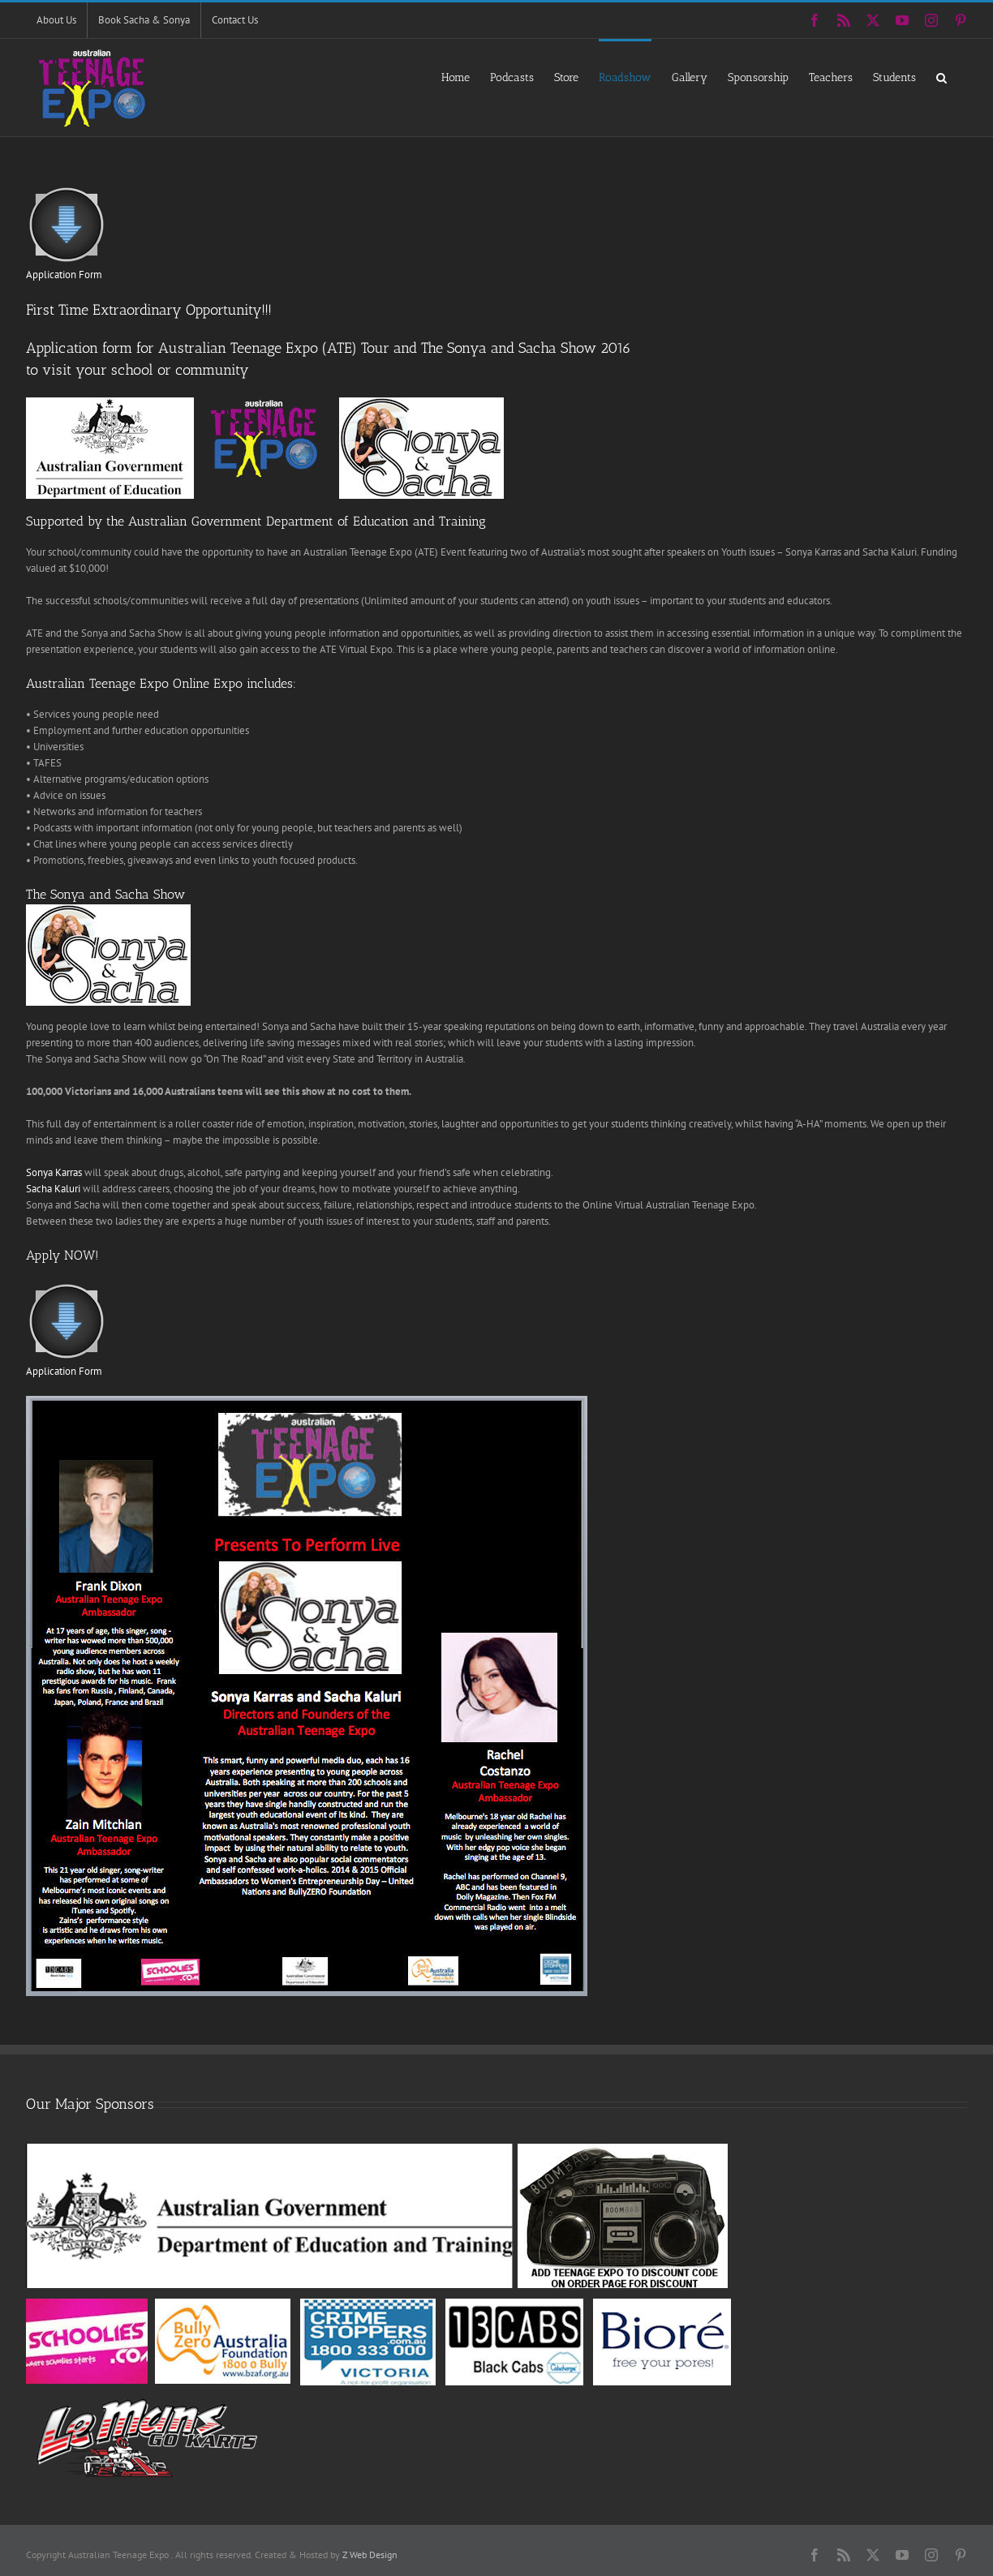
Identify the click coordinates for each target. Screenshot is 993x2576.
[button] (941, 76)
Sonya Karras (54, 1172)
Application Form (64, 274)
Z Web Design (370, 2554)
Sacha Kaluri (53, 1189)
